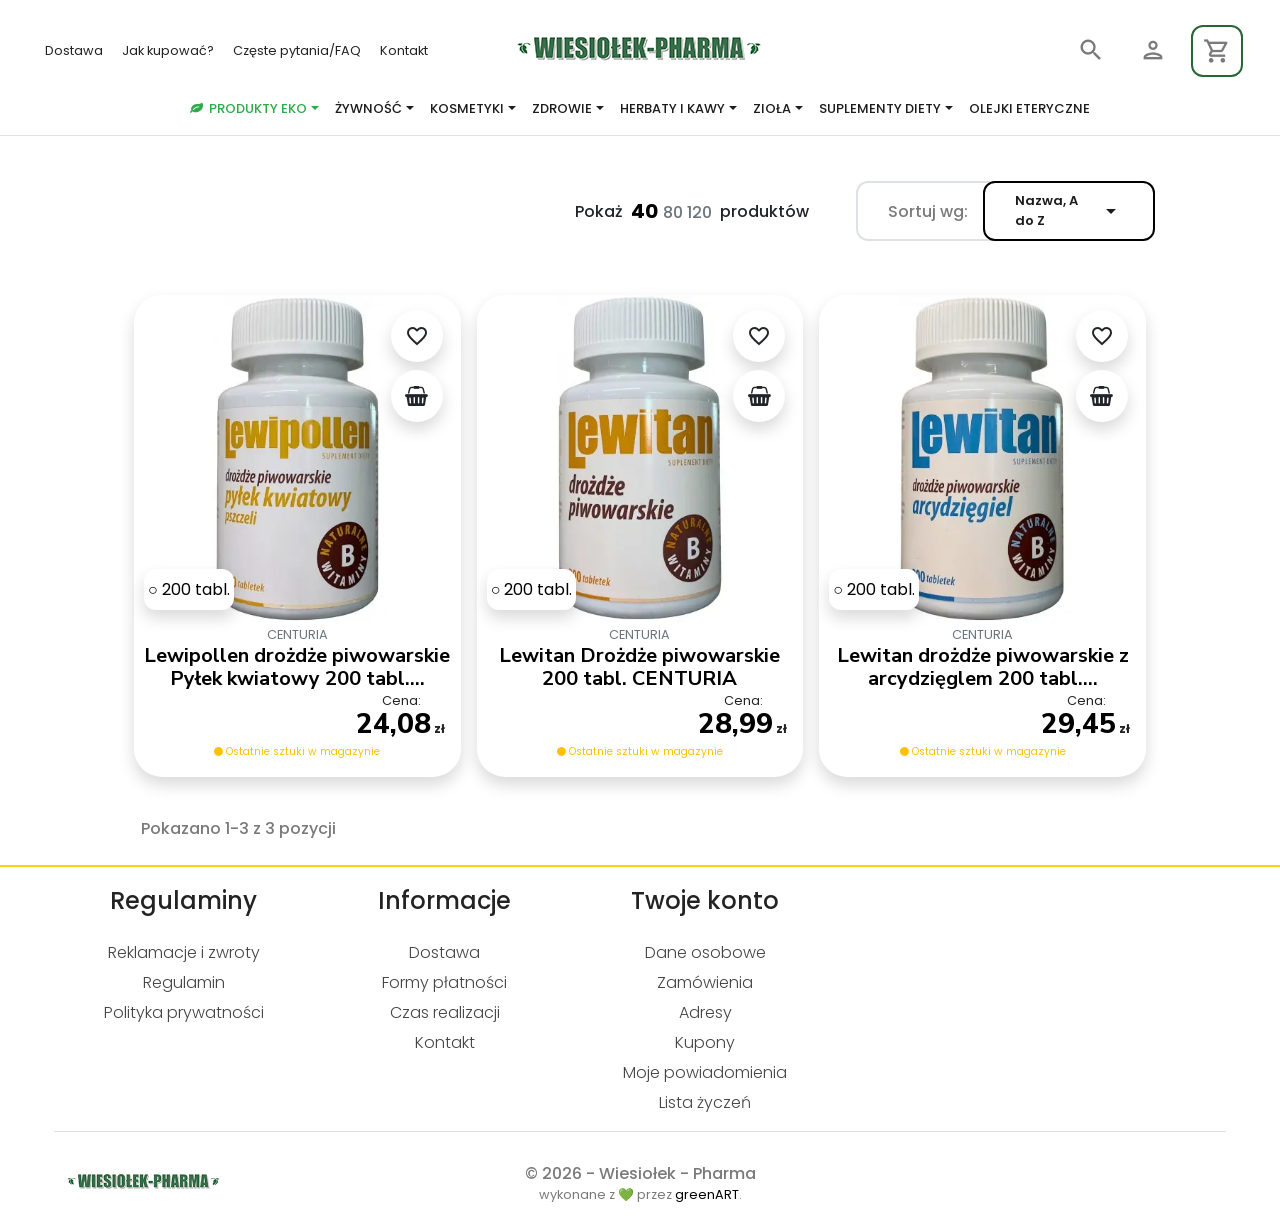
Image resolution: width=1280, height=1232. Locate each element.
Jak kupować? (169, 50)
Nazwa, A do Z (1069, 210)
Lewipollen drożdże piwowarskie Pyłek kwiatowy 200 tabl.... (297, 667)
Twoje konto (705, 900)
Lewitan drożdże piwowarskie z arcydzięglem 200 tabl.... (983, 667)
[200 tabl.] (189, 589)
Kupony (705, 1042)
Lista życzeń (705, 1102)
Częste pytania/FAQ (298, 50)
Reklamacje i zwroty (184, 952)
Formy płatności (444, 982)
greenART (707, 1194)
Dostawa (75, 50)
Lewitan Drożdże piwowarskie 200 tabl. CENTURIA (639, 667)
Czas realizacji (445, 1012)
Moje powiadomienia (705, 1072)
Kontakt (404, 50)
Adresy (705, 1012)
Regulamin (184, 982)
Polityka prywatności (184, 1012)
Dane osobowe (705, 952)
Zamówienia (705, 982)
